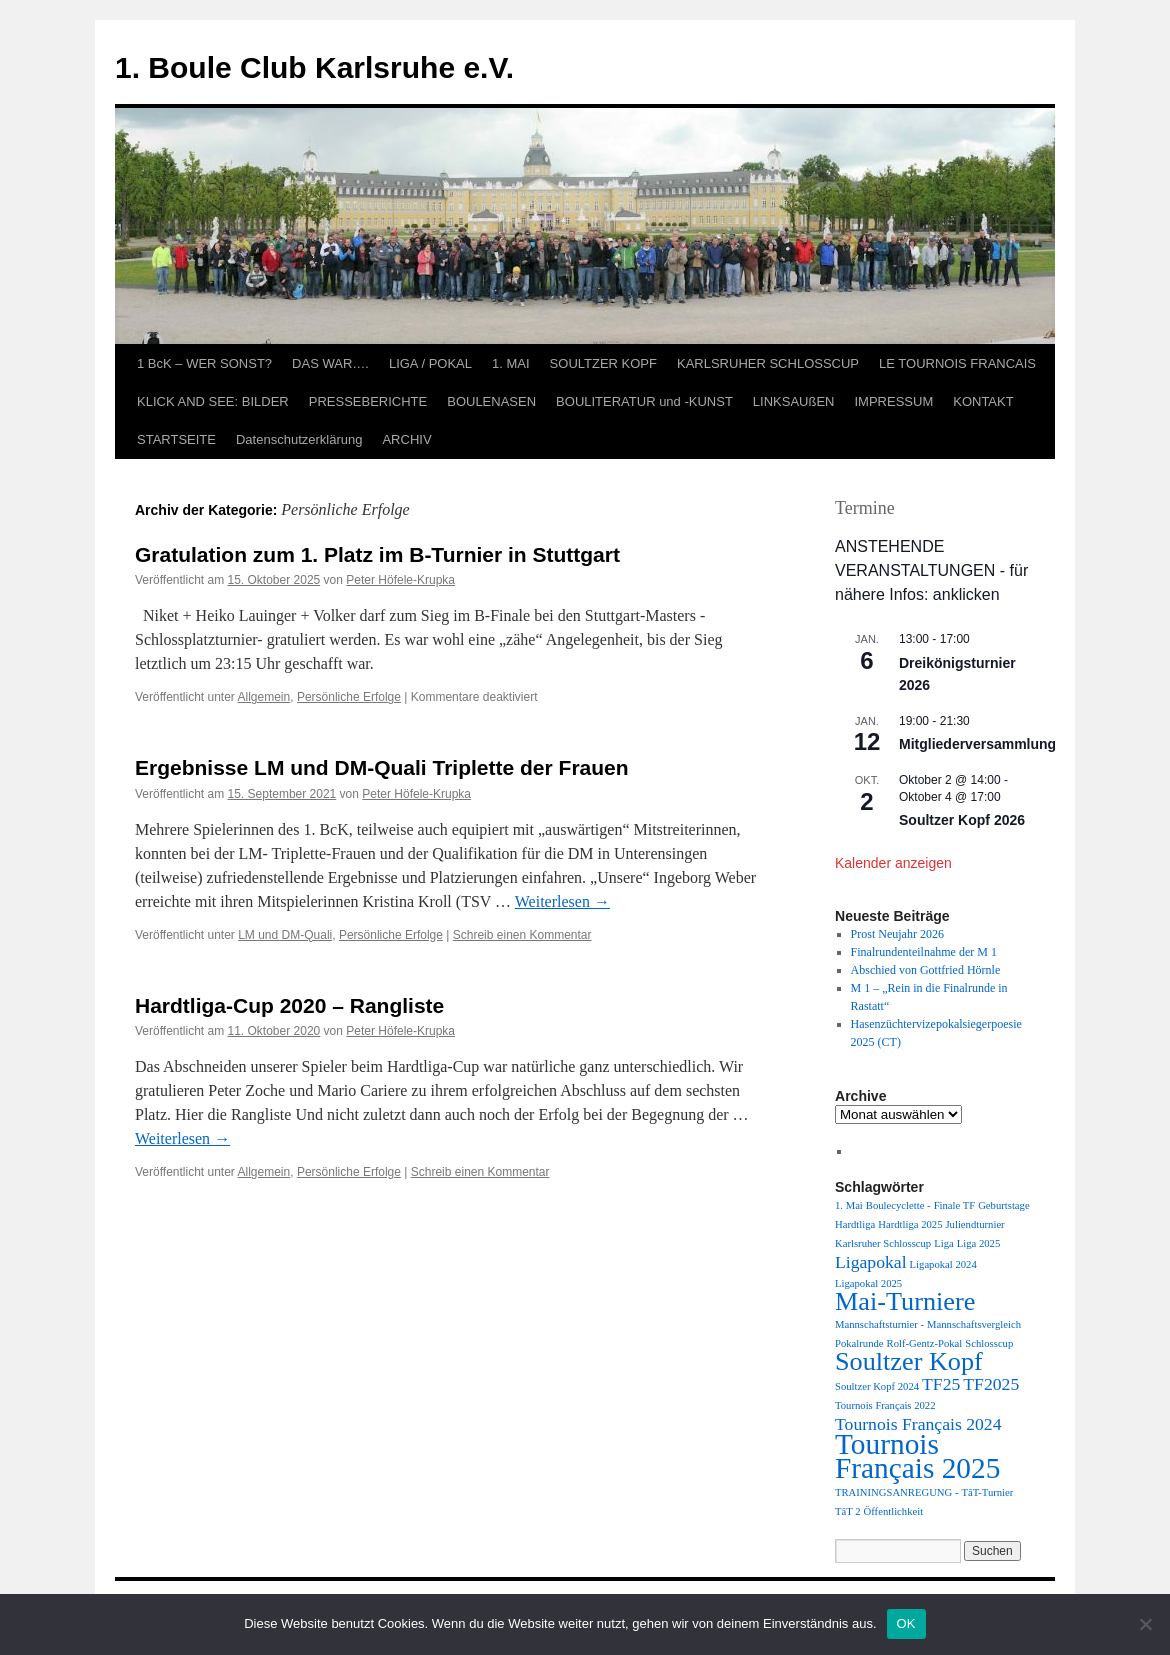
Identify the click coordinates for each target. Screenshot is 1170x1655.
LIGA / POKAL (430, 363)
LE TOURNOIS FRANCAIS (957, 363)
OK (906, 1623)
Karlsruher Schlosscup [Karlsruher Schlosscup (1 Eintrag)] (883, 1243)
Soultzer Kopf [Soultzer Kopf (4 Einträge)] (909, 1361)
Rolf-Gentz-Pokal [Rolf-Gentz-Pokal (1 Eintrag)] (925, 1343)
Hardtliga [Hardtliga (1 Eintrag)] (855, 1224)
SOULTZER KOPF (603, 363)
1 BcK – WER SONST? (204, 363)
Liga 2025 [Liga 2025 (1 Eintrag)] (979, 1243)
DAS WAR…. (330, 363)
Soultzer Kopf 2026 (962, 820)
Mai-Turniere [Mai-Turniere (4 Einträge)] (905, 1301)
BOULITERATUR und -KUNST (644, 401)
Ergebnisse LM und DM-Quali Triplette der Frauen (382, 767)
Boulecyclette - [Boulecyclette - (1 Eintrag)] (898, 1205)
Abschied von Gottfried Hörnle (926, 970)
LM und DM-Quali (285, 935)
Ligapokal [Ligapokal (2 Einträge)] (871, 1262)
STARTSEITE (176, 439)
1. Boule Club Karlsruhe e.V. (314, 67)
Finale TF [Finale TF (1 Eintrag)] (955, 1205)
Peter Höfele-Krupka (400, 580)
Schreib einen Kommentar (522, 935)
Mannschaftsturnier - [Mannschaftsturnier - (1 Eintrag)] (879, 1324)
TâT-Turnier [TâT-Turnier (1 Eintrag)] (987, 1492)
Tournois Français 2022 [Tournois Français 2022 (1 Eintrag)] (885, 1405)
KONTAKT (983, 401)
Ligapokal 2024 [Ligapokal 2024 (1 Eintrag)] (943, 1264)
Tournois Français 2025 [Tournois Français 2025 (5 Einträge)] (917, 1456)
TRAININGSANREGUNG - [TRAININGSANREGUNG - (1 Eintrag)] (896, 1492)
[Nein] (1145, 1624)
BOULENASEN (491, 401)
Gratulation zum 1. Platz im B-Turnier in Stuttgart (377, 554)
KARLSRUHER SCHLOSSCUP (768, 363)
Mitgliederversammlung (977, 744)
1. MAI (511, 363)
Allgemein (264, 697)
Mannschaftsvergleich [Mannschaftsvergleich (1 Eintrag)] (974, 1324)
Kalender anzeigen (893, 863)
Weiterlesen (562, 901)
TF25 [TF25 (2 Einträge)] (941, 1384)
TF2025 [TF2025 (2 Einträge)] (991, 1384)
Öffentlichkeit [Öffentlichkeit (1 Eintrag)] (894, 1511)
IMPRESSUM (893, 401)
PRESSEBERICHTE (368, 401)
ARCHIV (406, 439)
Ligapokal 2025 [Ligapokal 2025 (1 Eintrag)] (868, 1283)
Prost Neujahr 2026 (897, 934)
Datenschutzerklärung (299, 439)
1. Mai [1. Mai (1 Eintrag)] (849, 1205)
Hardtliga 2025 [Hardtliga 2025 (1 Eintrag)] (910, 1224)
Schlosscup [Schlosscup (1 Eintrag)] (989, 1343)
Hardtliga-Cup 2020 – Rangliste (289, 1005)
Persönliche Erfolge (349, 697)
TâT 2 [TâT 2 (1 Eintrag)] (848, 1511)
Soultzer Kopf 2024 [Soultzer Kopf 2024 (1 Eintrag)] (877, 1386)
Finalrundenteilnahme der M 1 (924, 952)
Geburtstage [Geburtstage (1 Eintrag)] (1004, 1205)
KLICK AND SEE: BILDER (213, 401)
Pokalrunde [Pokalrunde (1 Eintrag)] (859, 1343)
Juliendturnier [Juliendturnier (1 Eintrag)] (974, 1224)
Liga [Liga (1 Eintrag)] (944, 1243)
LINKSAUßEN (794, 401)
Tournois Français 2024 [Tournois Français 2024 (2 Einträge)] (918, 1424)
